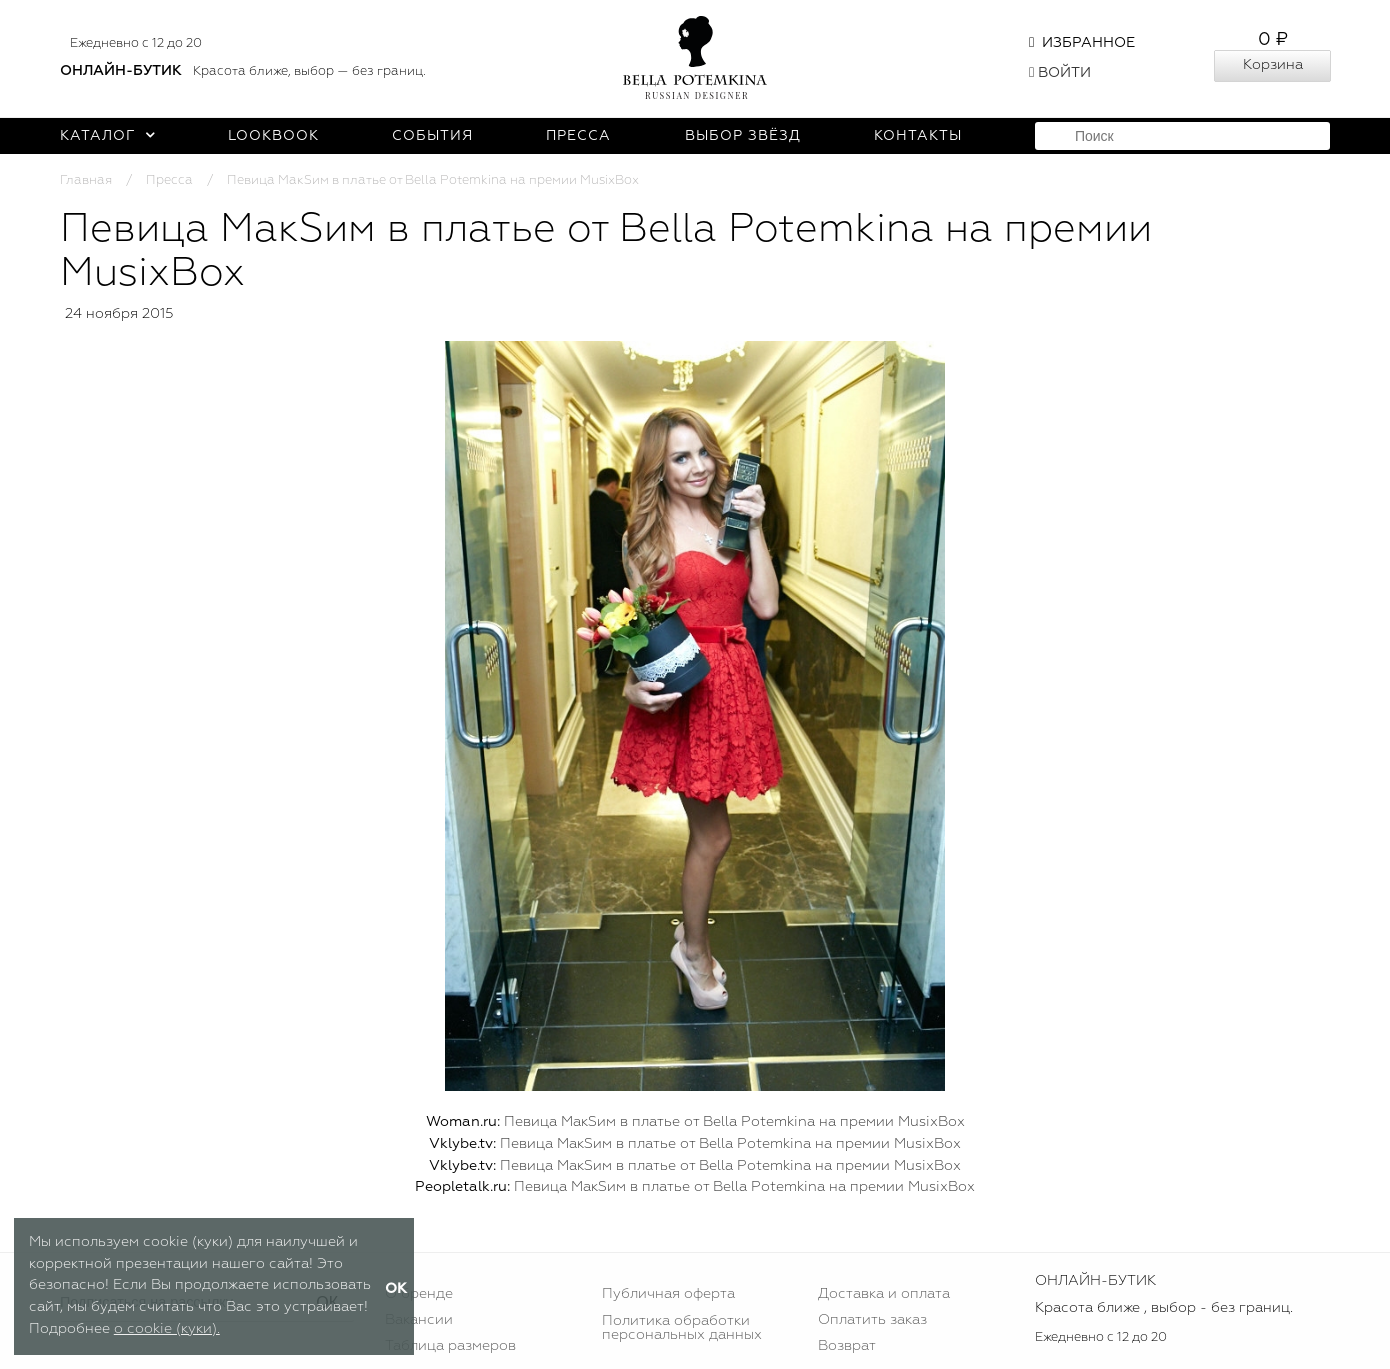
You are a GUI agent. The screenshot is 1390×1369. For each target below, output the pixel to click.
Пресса (578, 136)
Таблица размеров (450, 1346)
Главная (86, 180)
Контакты (918, 136)
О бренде (419, 1294)
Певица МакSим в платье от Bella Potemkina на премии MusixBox (734, 1122)
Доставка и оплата (884, 1294)
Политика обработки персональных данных (682, 1328)
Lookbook (273, 136)
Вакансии (419, 1320)
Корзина (1273, 65)
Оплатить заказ (872, 1320)
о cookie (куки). (167, 1329)
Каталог (107, 136)
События (432, 136)
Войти (1060, 73)
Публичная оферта (668, 1294)
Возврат (847, 1346)
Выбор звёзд (743, 136)
